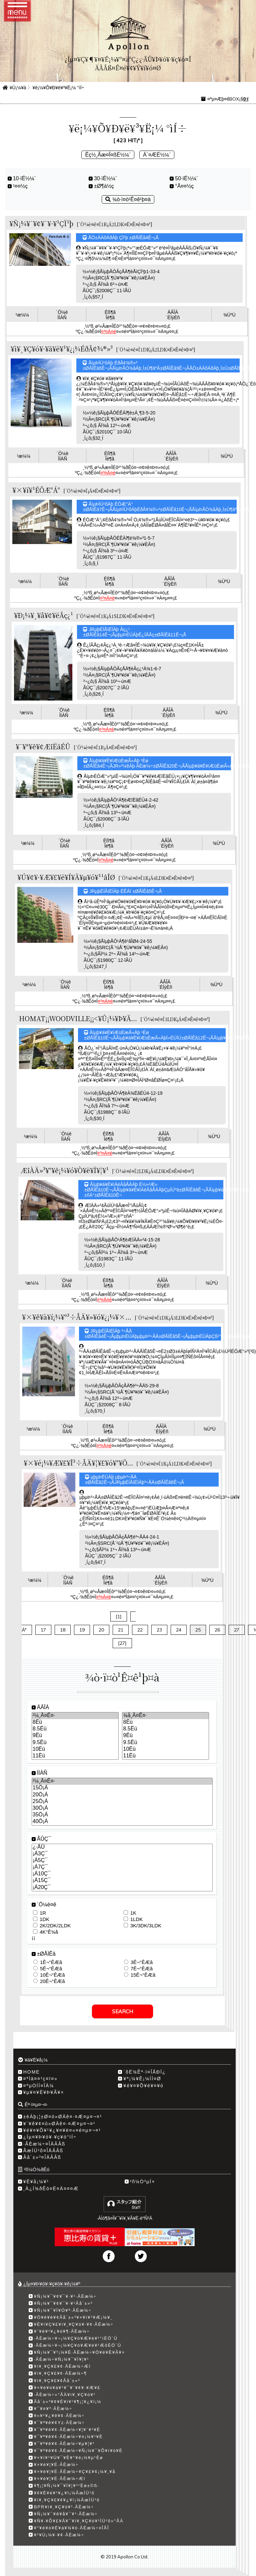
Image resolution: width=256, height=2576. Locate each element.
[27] (122, 1643)
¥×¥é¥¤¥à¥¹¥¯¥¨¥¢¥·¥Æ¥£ (67, 2387)
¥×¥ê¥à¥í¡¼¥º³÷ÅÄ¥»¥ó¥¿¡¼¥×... (76, 1317)
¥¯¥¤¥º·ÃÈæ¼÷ (53, 2408)
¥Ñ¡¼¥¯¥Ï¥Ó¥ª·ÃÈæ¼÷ (63, 2310)
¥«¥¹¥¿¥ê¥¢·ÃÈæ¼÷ (59, 2415)
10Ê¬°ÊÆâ (52, 1975)
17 (43, 1630)
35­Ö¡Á (122, 1815)
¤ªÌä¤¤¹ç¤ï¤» (40, 2078)
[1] (119, 1616)
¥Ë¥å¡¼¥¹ (36, 2181)
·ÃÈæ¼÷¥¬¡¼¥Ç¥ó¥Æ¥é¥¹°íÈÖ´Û (76, 2338)
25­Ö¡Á (122, 1801)
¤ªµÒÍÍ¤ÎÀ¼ (38, 2085)
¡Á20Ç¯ (122, 1887)
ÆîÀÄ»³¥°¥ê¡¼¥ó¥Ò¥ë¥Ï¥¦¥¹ (65, 1170)
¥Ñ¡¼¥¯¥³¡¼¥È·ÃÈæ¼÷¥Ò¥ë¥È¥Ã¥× (79, 2352)
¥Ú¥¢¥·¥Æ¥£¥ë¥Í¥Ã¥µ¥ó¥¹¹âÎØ (66, 877)
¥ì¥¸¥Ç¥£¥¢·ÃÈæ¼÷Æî (62, 2366)
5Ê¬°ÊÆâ (51, 1968)
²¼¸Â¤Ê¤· (75, 1715)
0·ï (246, 99)
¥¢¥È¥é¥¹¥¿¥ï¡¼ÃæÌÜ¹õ (64, 2492)
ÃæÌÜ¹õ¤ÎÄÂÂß (43, 2150)
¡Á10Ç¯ (122, 1874)
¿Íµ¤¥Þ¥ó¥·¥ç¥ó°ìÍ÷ (50, 2137)
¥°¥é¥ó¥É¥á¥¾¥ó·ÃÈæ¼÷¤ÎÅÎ (71, 2527)
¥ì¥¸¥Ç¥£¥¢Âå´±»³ (57, 2380)
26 (217, 1630)
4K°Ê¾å (49, 1932)
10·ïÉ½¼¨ (24, 178)
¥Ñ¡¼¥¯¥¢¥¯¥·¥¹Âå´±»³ (63, 2303)
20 (101, 1630)
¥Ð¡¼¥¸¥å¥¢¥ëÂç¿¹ (43, 615)
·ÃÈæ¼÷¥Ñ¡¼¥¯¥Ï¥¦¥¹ (61, 2359)
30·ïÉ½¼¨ (105, 178)
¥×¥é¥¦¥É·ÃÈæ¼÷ (56, 2464)
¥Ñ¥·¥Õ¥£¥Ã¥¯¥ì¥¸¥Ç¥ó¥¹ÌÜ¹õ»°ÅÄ (79, 2520)
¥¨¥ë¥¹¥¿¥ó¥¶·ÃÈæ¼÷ (62, 2331)
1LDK (136, 1919)
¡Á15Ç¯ (122, 1880)
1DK (44, 1919)
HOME (31, 2072)
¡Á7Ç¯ (122, 1867)
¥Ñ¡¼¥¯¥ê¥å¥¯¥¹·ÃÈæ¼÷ (66, 2513)
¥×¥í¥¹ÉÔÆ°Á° (36, 490)
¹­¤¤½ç (20, 186)
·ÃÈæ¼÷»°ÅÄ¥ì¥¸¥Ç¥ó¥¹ (65, 2394)
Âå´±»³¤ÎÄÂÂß (42, 2157)
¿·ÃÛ (122, 1847)
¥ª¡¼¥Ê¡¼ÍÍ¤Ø (142, 2078)
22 (140, 1630)
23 (159, 1630)
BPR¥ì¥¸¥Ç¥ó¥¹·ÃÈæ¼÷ (64, 2506)
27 (236, 1630)
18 (62, 1630)
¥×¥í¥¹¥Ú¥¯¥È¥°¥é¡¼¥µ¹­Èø (68, 2457)
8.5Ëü (75, 1729)
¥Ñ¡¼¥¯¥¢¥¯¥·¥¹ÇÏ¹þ (41, 223)
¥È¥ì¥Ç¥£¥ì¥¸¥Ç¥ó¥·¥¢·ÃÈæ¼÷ (74, 2324)
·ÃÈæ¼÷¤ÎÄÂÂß (44, 2144)
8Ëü (75, 1722)
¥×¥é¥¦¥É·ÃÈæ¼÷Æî (60, 2478)
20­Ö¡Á (122, 1795)
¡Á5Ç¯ (122, 1860)
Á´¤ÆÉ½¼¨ (157, 155)
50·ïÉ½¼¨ (186, 178)
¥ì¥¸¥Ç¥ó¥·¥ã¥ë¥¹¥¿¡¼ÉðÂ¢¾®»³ (62, 348)
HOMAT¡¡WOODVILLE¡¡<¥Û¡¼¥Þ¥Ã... (78, 1018)
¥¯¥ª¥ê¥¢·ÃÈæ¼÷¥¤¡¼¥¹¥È (68, 2436)
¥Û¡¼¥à (18, 87)
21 (120, 1630)
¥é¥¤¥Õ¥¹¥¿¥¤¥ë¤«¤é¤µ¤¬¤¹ (62, 2130)
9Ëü (75, 1735)
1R (43, 1913)
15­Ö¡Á (122, 1788)
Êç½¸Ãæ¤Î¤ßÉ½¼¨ (108, 155)
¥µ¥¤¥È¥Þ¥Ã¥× (43, 2092)
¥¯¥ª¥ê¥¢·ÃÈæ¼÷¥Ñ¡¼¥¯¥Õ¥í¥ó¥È (78, 2450)
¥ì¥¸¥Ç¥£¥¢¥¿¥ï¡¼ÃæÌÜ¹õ (67, 2499)
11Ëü (75, 1756)
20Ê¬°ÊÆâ (52, 1981)
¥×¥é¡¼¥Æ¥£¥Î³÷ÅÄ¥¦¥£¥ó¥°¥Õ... (78, 1463)
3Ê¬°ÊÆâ (142, 1962)
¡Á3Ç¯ (122, 1854)
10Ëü (75, 1749)
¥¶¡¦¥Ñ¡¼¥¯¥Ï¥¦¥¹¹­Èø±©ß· (66, 2485)
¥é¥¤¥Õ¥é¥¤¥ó (143, 2085)
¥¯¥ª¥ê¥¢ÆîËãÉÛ (43, 746)
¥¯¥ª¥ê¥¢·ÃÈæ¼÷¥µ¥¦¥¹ (64, 2443)
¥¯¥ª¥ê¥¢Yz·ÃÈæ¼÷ (59, 2422)
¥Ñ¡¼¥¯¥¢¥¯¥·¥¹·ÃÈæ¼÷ (65, 2296)
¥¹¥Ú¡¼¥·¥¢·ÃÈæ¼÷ (59, 2534)
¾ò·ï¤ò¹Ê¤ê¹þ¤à (128, 199)
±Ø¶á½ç (104, 186)
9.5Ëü (75, 1742)
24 (178, 1630)
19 (82, 1630)
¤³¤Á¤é (108, 331)
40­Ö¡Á (122, 1821)
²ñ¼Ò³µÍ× (142, 2181)
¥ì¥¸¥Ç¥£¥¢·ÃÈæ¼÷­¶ (60, 2373)
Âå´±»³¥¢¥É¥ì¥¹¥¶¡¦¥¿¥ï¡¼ (68, 2401)
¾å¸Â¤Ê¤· (165, 1715)
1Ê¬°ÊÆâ (51, 1962)
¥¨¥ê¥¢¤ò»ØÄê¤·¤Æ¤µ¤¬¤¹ (59, 2123)
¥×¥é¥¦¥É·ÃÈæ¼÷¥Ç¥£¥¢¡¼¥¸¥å (75, 2471)
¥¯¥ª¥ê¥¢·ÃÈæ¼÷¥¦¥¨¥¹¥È (67, 2429)
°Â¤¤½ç (184, 186)
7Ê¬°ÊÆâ (142, 1968)
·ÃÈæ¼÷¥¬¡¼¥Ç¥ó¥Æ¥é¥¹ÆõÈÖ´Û (78, 2345)
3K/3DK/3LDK (145, 1925)
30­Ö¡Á (122, 1808)
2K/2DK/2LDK (55, 1925)
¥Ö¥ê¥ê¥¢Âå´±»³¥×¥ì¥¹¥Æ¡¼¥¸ (73, 2317)
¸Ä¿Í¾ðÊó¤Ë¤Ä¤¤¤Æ (51, 2188)
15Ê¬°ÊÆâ (143, 1975)
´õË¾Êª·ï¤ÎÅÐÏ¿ (144, 2072)
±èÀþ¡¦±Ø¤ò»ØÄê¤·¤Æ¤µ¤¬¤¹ (62, 2116)
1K (133, 1913)
